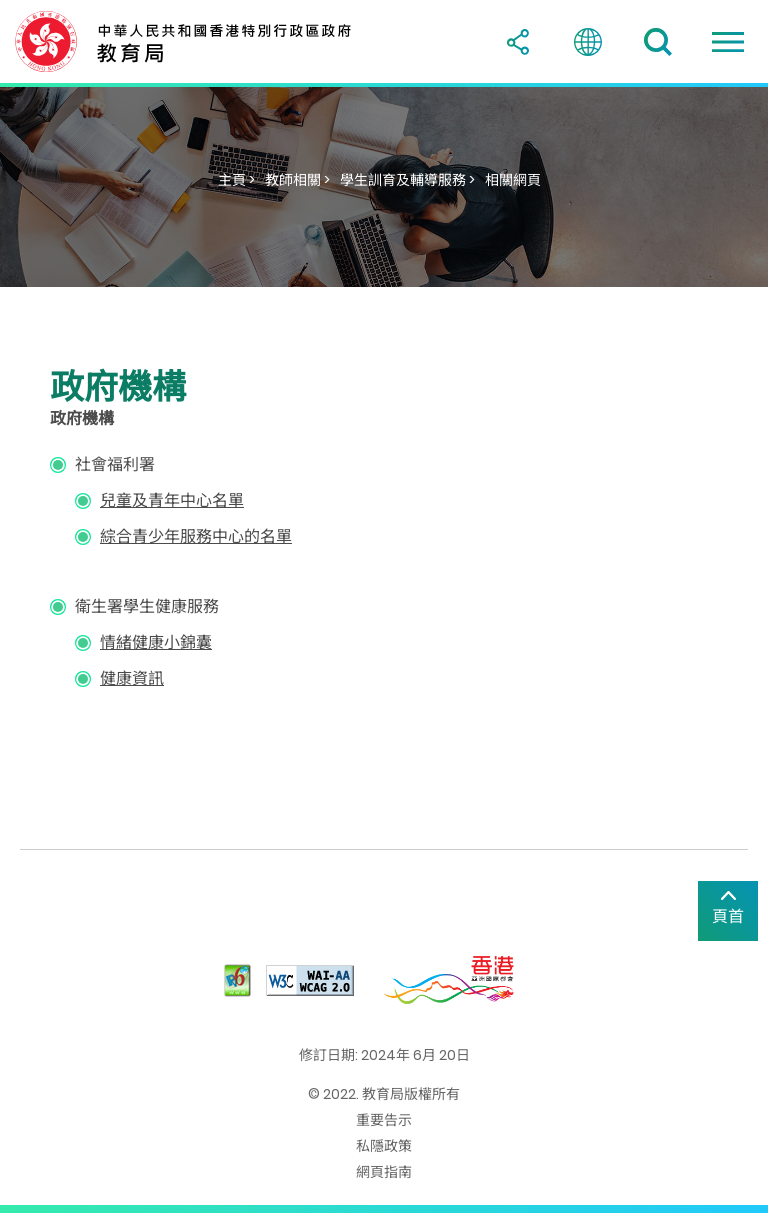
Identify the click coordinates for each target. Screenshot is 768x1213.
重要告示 (384, 1120)
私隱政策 (384, 1146)
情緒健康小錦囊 (156, 642)
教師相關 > (297, 180)
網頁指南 (384, 1172)
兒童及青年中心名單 (172, 500)
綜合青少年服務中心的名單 (196, 536)
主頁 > (236, 180)
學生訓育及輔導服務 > (407, 180)
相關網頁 (513, 180)
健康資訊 (132, 678)
